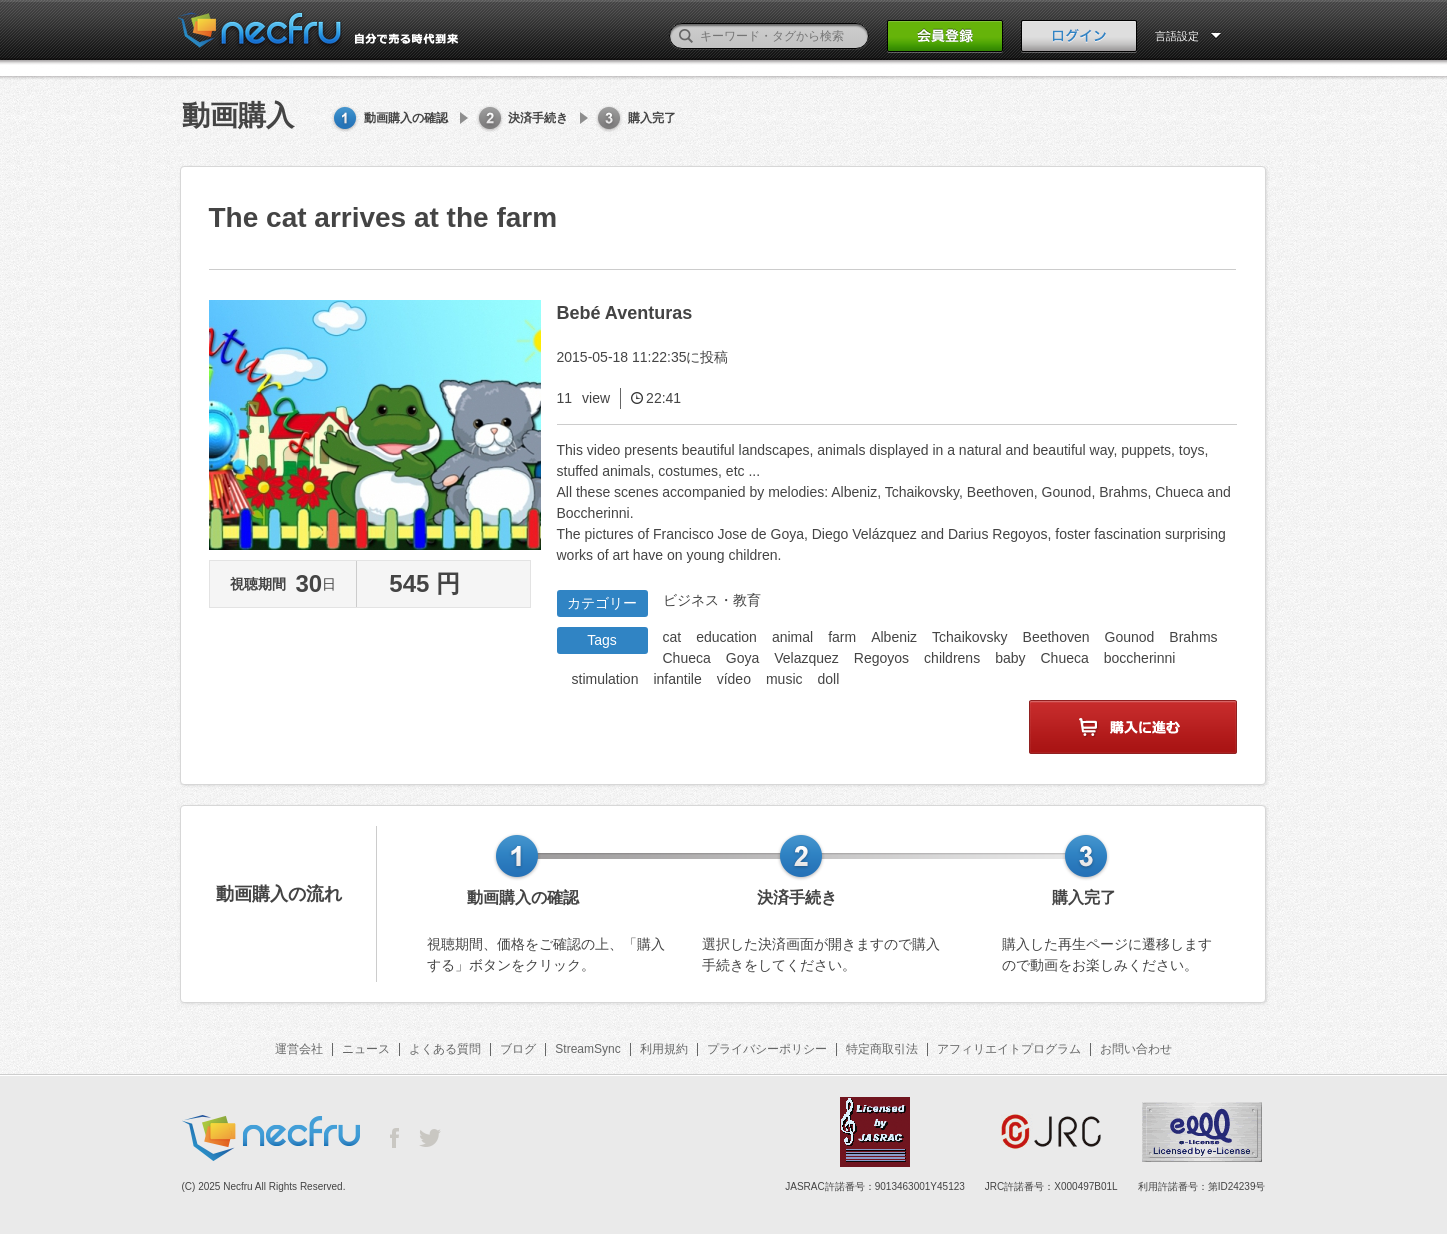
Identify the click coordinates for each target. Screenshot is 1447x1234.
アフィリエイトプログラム (1009, 1049)
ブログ (518, 1049)
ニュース (366, 1049)
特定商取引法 (882, 1049)
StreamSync (587, 1049)
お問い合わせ (1136, 1049)
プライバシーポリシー (767, 1049)
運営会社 (299, 1049)
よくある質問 (445, 1049)
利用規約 (664, 1049)
